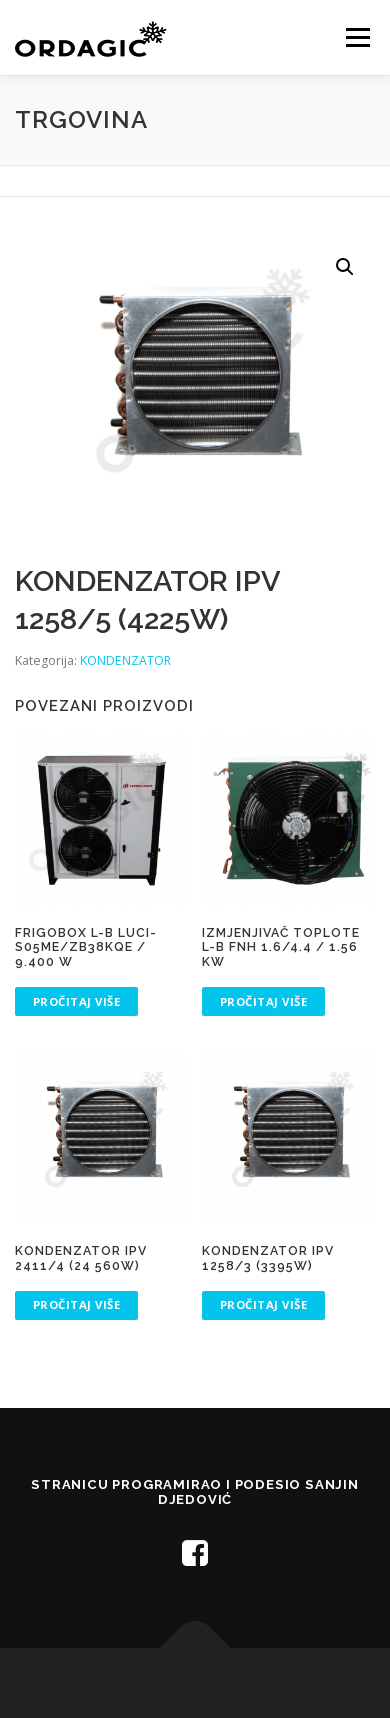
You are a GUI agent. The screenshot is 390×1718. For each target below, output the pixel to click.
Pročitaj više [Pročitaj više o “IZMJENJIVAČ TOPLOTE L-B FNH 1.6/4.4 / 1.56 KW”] (264, 1001)
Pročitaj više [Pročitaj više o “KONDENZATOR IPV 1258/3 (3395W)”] (264, 1304)
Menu (356, 37)
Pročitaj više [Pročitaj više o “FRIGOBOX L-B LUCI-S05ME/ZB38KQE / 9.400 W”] (77, 1001)
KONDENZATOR (125, 660)
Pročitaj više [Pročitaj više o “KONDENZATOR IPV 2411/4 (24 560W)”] (77, 1304)
